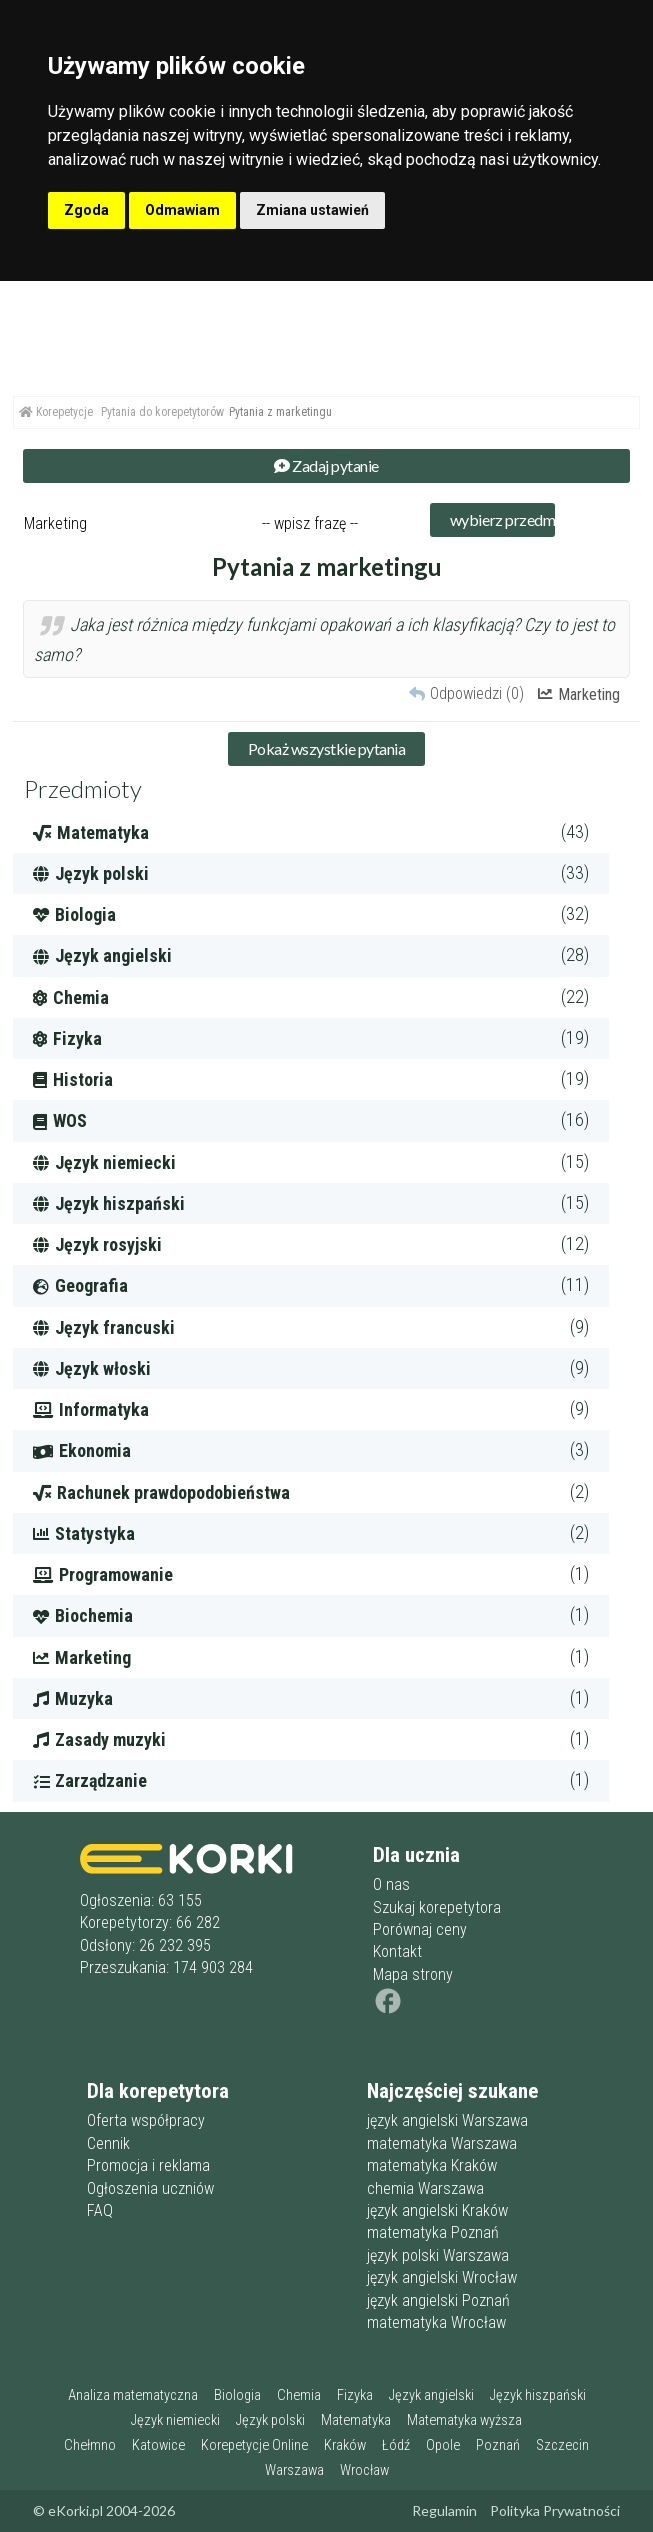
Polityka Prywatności (555, 2510)
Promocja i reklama (148, 2165)
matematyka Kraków (432, 2165)
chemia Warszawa (425, 2188)
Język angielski (431, 2395)
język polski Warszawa (438, 2255)
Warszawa (294, 2470)
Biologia (237, 2395)
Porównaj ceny (420, 1929)
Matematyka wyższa (464, 2420)
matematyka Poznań (433, 2232)
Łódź (396, 2445)
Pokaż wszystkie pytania (327, 748)
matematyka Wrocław (436, 2322)
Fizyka (355, 2395)
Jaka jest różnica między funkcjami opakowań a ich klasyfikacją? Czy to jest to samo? (324, 639)
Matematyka (356, 2420)
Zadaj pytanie (326, 465)
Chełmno (90, 2445)
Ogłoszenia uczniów (150, 2188)
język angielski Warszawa (447, 2120)
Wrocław (364, 2470)
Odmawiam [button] (182, 210)
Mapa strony (413, 1974)
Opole (443, 2445)
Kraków (345, 2445)
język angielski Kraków (437, 2210)
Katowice (158, 2445)
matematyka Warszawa (442, 2143)
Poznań (498, 2445)
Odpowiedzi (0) (477, 693)
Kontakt (397, 1951)
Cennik (108, 2143)
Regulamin (444, 2510)
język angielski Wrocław (442, 2277)
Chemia (299, 2395)
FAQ (100, 2210)
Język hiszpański (538, 2395)
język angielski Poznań (438, 2300)
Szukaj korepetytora (437, 1907)
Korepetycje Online (254, 2445)
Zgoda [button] (86, 210)
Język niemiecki (175, 2420)
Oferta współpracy (146, 2120)
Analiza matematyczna (133, 2395)
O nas (391, 1884)
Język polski (270, 2420)
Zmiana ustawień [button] (312, 210)
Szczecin (562, 2445)
